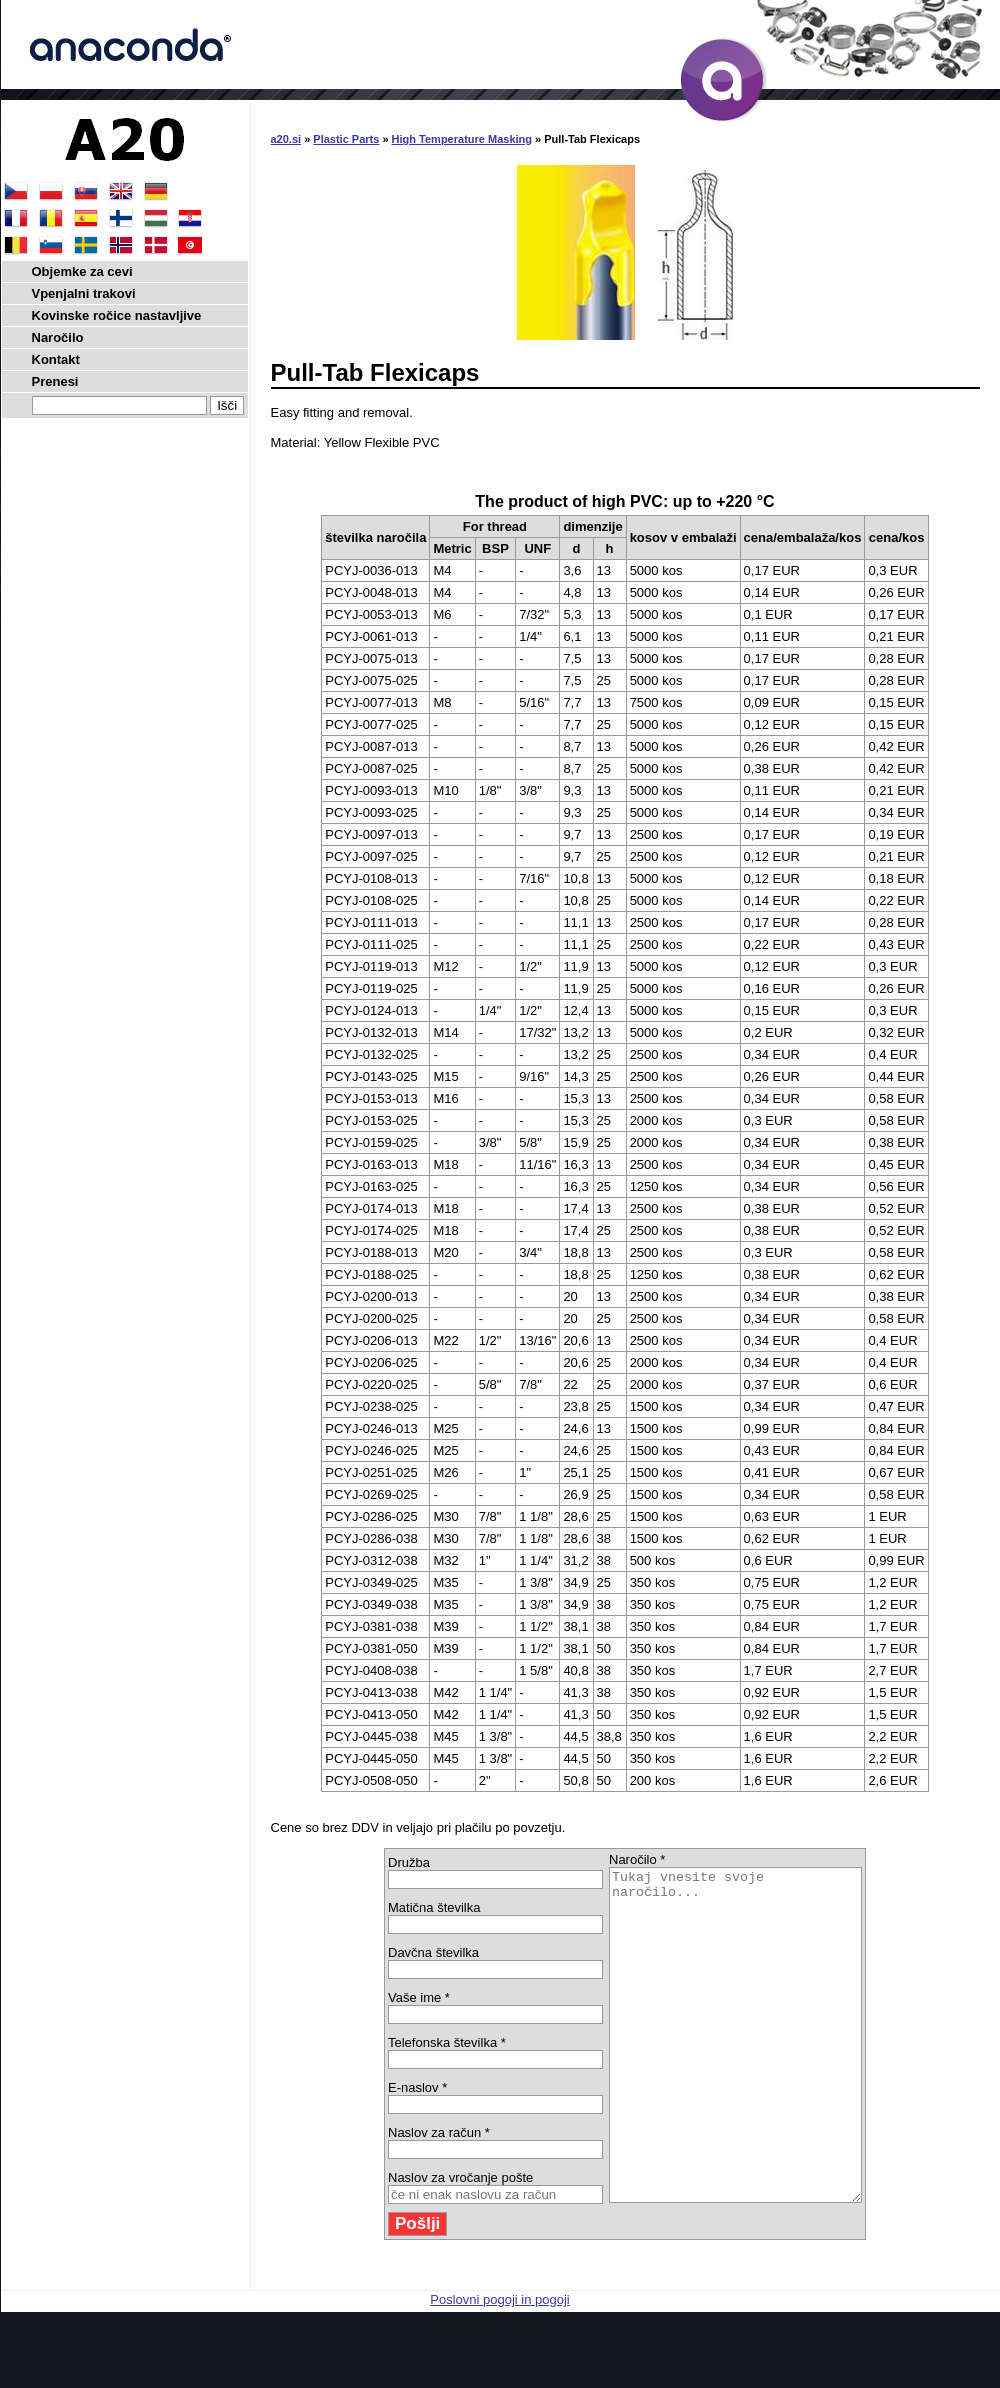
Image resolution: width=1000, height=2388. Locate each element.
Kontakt (56, 359)
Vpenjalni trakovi (84, 293)
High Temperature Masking (462, 139)
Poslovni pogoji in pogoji (499, 2365)
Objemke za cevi (82, 271)
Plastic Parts (346, 139)
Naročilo (58, 337)
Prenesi (55, 381)
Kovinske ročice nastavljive (117, 315)
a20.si (286, 139)
